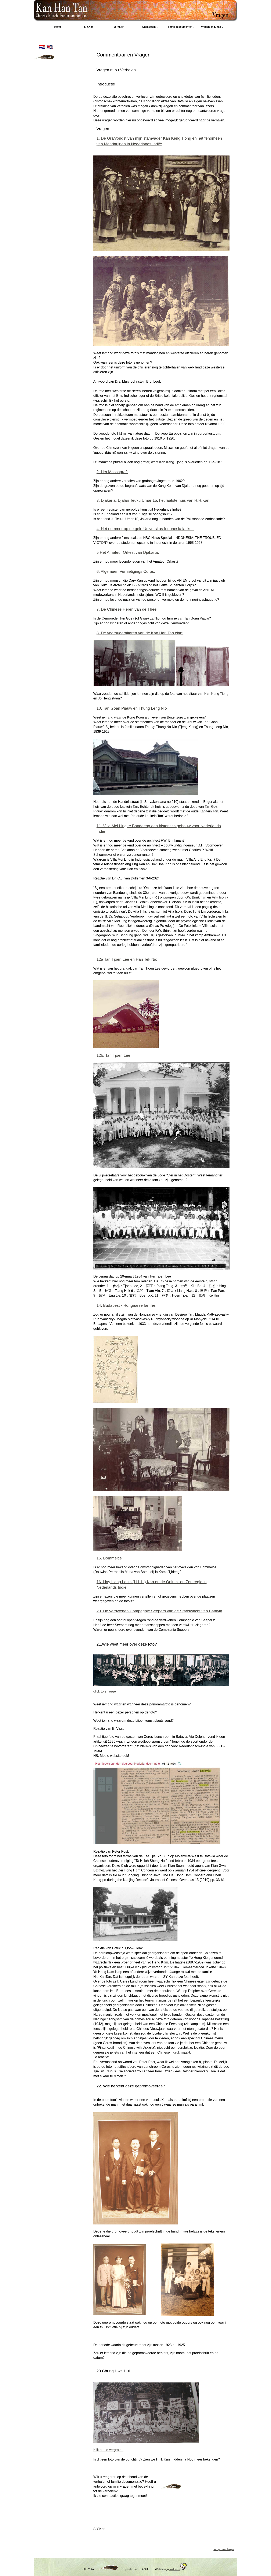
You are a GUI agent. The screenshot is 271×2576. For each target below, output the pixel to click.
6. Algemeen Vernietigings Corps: (126, 571)
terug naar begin (223, 2549)
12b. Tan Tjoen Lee (113, 1055)
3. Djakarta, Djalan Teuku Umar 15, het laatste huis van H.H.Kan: (153, 500)
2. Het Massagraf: (112, 472)
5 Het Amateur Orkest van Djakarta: (128, 552)
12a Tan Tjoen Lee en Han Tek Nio (127, 959)
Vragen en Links (212, 26)
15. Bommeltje (109, 1558)
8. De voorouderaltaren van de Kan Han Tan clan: (140, 633)
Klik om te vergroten (108, 2450)
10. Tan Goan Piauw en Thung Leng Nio (132, 708)
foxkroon (178, 2569)
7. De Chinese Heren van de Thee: (127, 609)
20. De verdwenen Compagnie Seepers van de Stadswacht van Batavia (159, 1611)
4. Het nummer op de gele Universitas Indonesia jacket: (145, 528)
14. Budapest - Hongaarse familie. (126, 1305)
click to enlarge (104, 1691)
